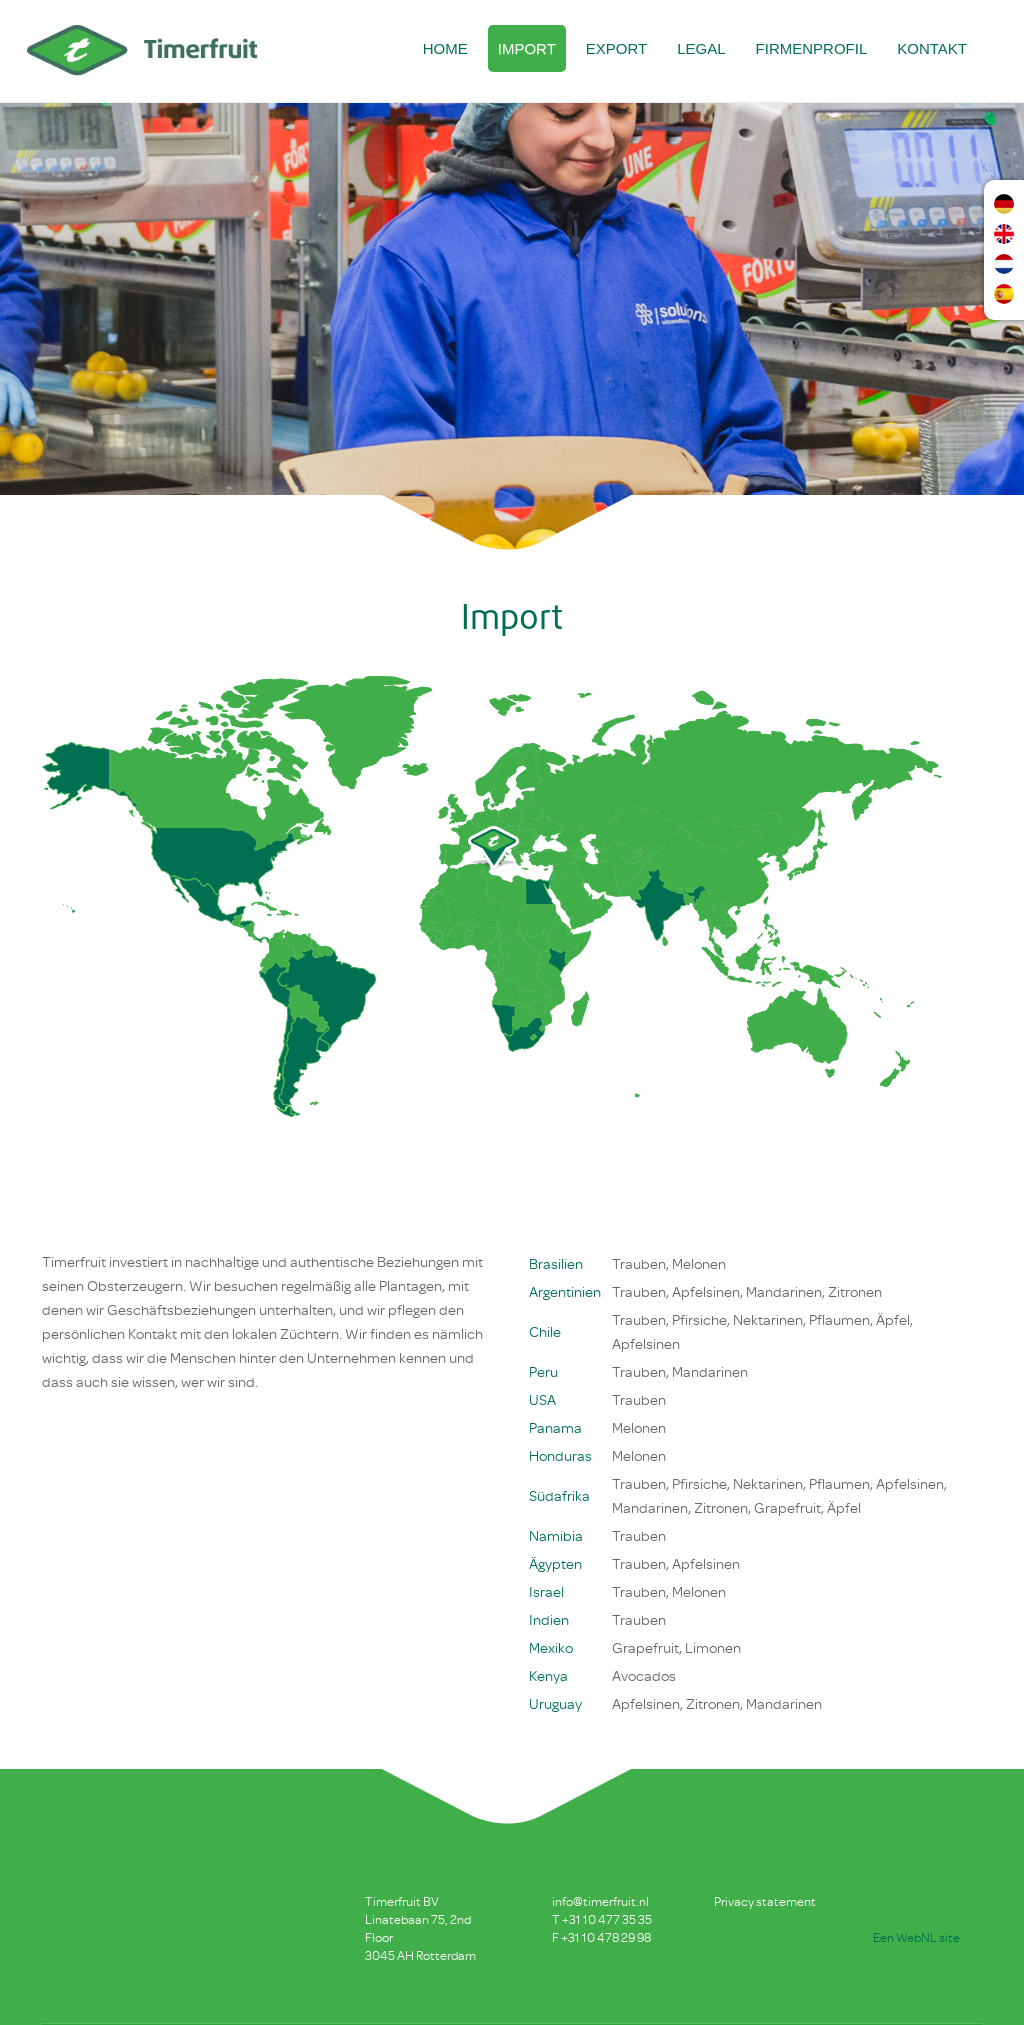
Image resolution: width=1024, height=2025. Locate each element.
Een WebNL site (916, 1938)
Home (445, 48)
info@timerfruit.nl (600, 1902)
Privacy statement (765, 1902)
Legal (701, 48)
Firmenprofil (812, 48)
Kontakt (932, 48)
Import (527, 48)
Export (616, 48)
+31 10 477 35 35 (607, 1920)
